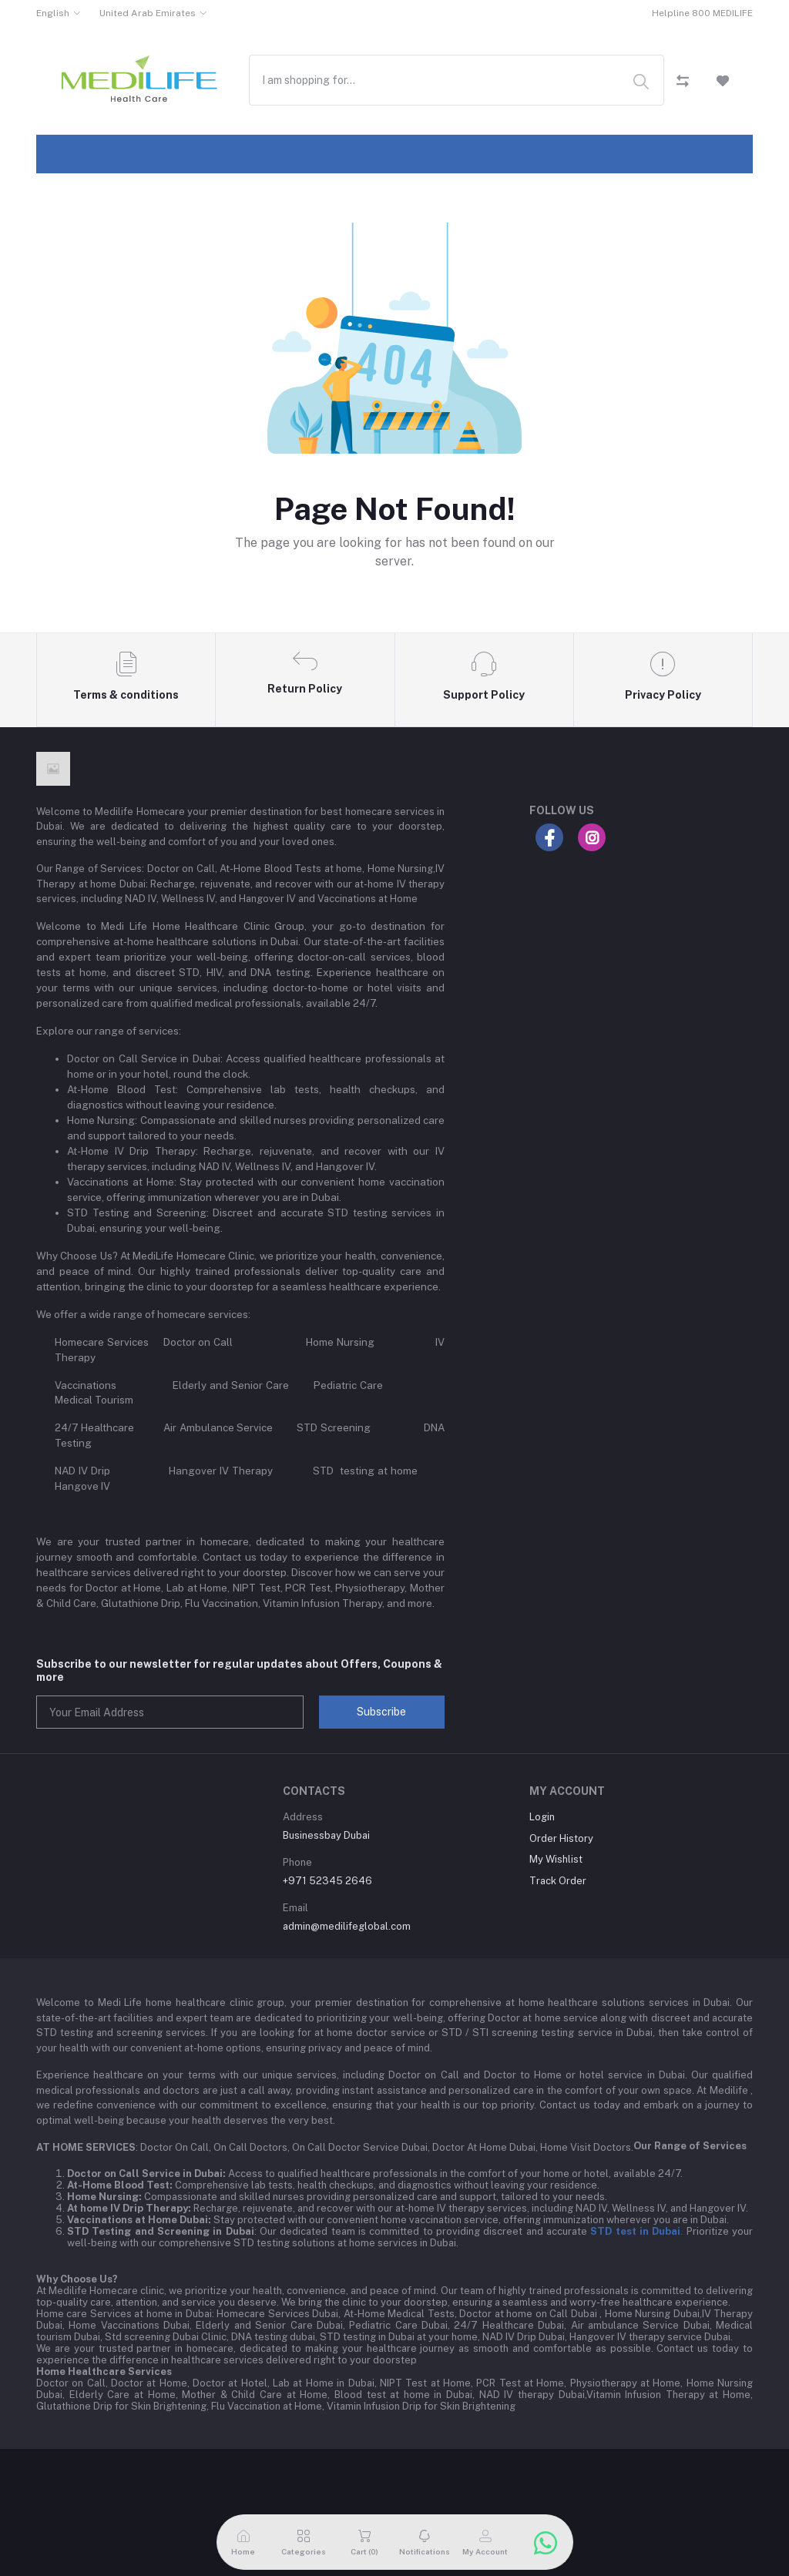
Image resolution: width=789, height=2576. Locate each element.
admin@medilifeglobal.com (347, 1926)
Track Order (557, 1881)
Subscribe (381, 1712)
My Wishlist (556, 1859)
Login (542, 1817)
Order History (561, 1838)
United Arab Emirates (147, 13)
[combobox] (456, 80)
